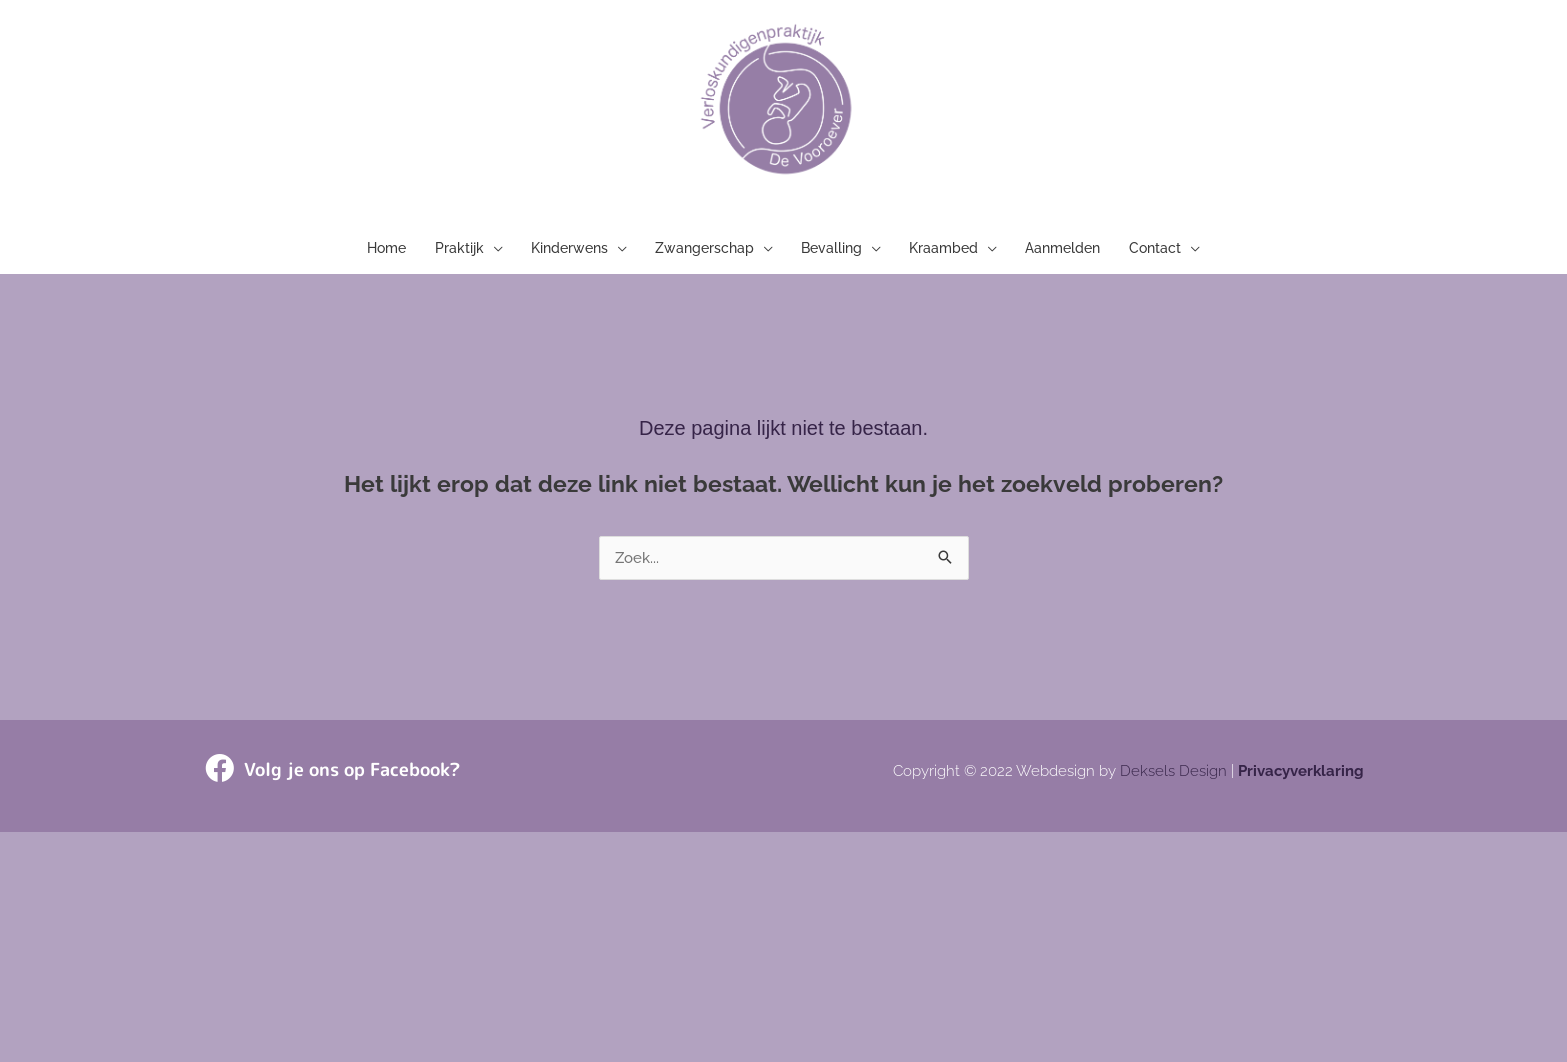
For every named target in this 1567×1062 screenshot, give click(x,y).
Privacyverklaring (1301, 778)
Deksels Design (1173, 778)
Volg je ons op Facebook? (352, 775)
